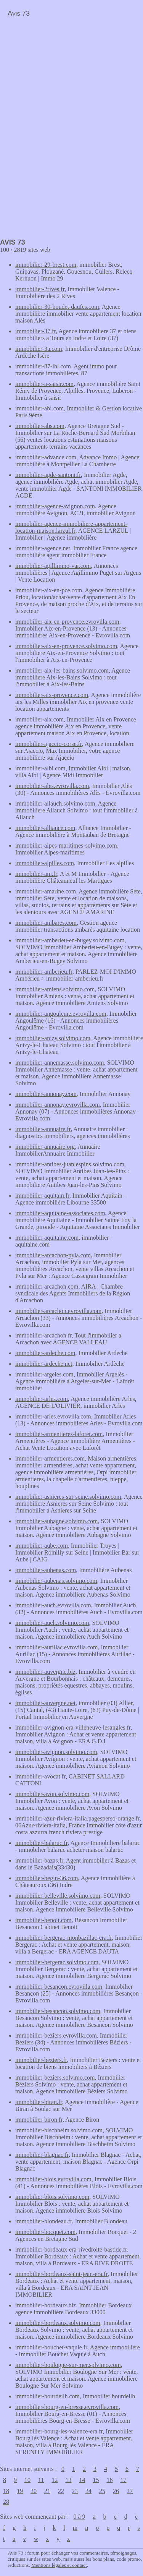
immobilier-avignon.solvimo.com (56, 1752)
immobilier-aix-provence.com (51, 695)
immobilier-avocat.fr (40, 1776)
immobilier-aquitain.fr (42, 1195)
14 (82, 2480)
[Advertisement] (64, 74)
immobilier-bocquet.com (45, 2232)
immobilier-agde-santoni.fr (48, 475)
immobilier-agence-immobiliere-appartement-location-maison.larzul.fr (71, 527)
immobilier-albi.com (40, 768)
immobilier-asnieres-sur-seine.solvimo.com (68, 1496)
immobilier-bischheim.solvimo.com (59, 2130)
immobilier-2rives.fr (39, 289)
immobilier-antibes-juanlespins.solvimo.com (69, 1164)
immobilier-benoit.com (43, 1920)
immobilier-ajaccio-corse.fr (48, 744)
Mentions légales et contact (59, 2565)
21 (47, 2491)
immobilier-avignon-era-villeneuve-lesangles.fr (72, 1727)
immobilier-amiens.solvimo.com (55, 989)
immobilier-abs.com (39, 426)
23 (75, 2491)
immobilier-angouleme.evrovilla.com (60, 1013)
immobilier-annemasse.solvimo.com (59, 1062)
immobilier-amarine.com (45, 891)
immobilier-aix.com (39, 719)
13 (68, 2480)
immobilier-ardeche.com (45, 1353)
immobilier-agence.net (42, 548)
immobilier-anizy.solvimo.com (52, 1038)
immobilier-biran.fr (38, 2102)
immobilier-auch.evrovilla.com (53, 1605)
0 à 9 (79, 2516)
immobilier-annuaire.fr (43, 1129)
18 (6, 2491)
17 (123, 2480)
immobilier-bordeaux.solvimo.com (57, 2323)
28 (6, 2501)
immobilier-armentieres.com (50, 1458)
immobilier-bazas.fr (39, 1860)
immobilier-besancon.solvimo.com (57, 2011)
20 (34, 2491)
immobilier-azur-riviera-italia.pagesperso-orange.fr (77, 1818)
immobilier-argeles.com (44, 1374)
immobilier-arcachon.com (46, 1286)
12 (54, 2480)
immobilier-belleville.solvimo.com (57, 1895)
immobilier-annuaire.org (45, 1146)
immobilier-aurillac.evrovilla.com (56, 1647)
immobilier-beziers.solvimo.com (55, 2077)
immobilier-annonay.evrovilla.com (57, 1104)
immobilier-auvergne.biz (45, 1671)
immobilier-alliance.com (45, 828)
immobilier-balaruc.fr (41, 1843)
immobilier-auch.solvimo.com (52, 1623)
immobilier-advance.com (45, 457)
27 (130, 2491)
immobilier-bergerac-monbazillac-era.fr (63, 1937)
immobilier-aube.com (41, 1545)
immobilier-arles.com (41, 1399)
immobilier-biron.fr (39, 2119)
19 (20, 2491)
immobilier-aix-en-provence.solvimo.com (66, 646)
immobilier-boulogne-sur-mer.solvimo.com (68, 2365)
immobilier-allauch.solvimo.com (55, 803)
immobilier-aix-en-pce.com (48, 590)
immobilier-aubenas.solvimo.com (56, 1580)
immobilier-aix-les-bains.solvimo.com (62, 670)
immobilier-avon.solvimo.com (52, 1794)
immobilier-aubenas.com (45, 1570)
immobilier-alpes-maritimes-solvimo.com (66, 845)
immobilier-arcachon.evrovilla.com (58, 1311)
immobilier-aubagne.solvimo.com (56, 1521)
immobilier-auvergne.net (45, 1703)
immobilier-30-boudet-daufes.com (57, 306)
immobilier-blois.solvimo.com (52, 2196)
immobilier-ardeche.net (43, 1363)
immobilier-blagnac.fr (42, 2154)
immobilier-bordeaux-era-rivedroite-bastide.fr (71, 2249)
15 (96, 2480)
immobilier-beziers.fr (41, 2060)
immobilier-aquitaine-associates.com (60, 1213)
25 (102, 2491)
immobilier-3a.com (38, 348)
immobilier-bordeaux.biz (45, 2305)
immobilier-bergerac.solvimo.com (56, 1962)
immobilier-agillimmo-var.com (53, 566)
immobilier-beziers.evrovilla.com (56, 2035)
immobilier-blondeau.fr (43, 2221)
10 (27, 2480)
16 (109, 2480)
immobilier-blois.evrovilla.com (53, 2179)
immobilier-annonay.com (46, 1094)
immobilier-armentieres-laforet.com (59, 1434)
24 (88, 2491)
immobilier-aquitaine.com (47, 1237)
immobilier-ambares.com (46, 922)
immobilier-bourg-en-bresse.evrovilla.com (67, 2407)
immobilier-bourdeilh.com (47, 2396)
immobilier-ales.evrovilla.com (52, 786)
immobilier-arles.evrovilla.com (53, 1416)
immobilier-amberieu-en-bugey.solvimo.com (70, 940)
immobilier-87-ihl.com (43, 366)
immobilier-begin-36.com (46, 1878)
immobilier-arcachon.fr (43, 1335)
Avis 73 (19, 13)
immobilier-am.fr (36, 874)
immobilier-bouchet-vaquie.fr (51, 2347)
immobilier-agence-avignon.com (55, 506)
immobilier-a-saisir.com (44, 384)
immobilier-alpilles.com (44, 863)
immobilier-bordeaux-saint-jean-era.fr (61, 2274)
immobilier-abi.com (39, 408)
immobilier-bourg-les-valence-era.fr (59, 2431)
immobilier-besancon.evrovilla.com (58, 1986)
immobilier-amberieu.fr (43, 971)
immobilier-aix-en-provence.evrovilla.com (67, 621)
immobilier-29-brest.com (45, 264)
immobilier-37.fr (35, 331)
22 (61, 2491)
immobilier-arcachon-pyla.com (53, 1255)
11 (41, 2480)
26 (116, 2491)
